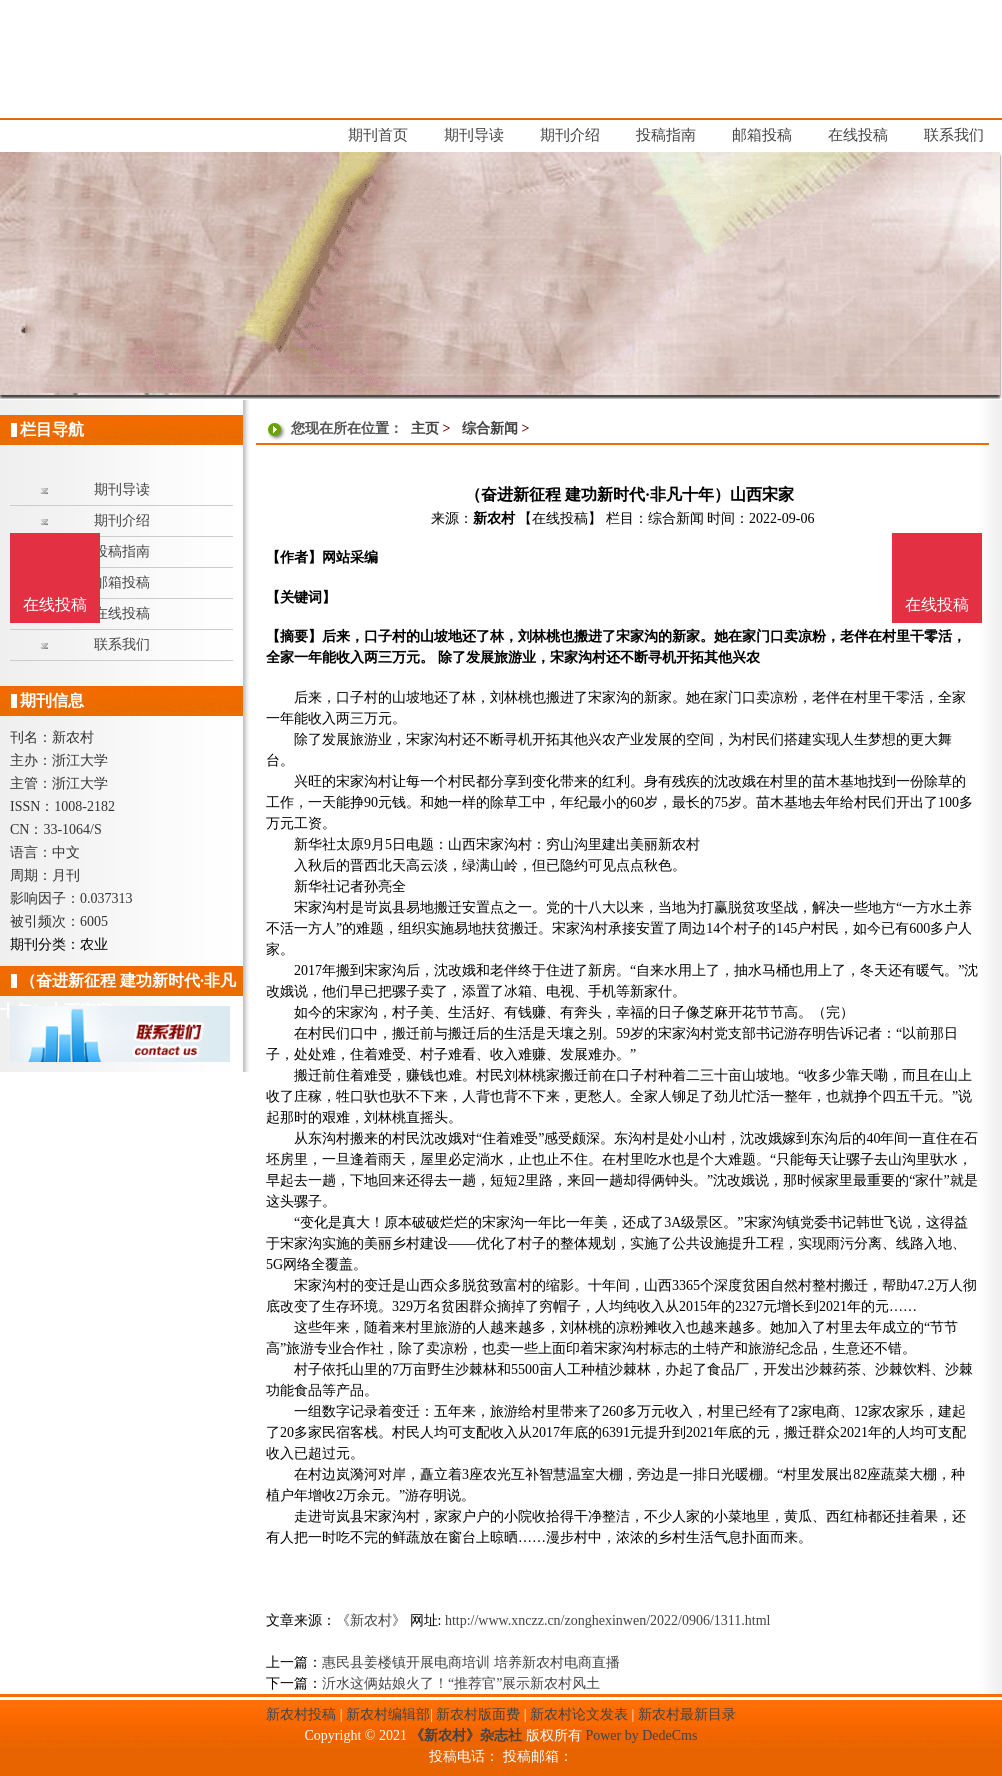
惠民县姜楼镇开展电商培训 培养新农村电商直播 (471, 1662)
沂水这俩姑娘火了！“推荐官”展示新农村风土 (461, 1683)
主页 (425, 428)
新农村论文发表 (579, 1714)
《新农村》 (371, 1620)
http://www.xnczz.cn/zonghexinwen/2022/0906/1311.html (608, 1620)
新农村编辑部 (388, 1714)
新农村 (494, 518)
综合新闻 (490, 428)
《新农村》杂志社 (466, 1735)
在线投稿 (937, 604)
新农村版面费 (478, 1714)
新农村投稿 (301, 1714)
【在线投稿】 (560, 518)
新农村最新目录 (687, 1714)
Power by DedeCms (641, 1735)
